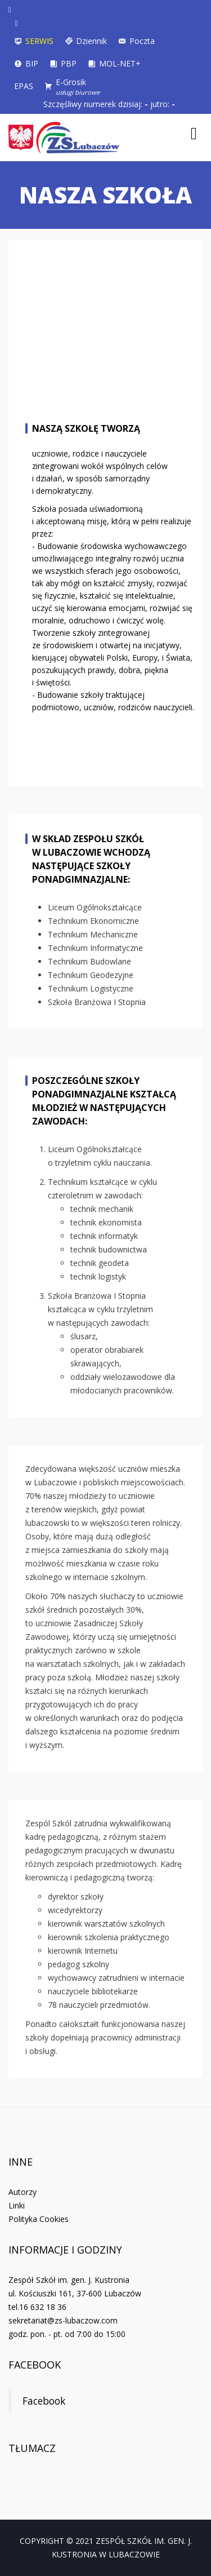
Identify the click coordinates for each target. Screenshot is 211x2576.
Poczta (142, 41)
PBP (69, 63)
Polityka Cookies (38, 2219)
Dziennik (91, 41)
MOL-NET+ (120, 63)
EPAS (23, 86)
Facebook (34, 2364)
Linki (16, 2205)
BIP (31, 63)
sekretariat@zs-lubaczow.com (63, 2320)
